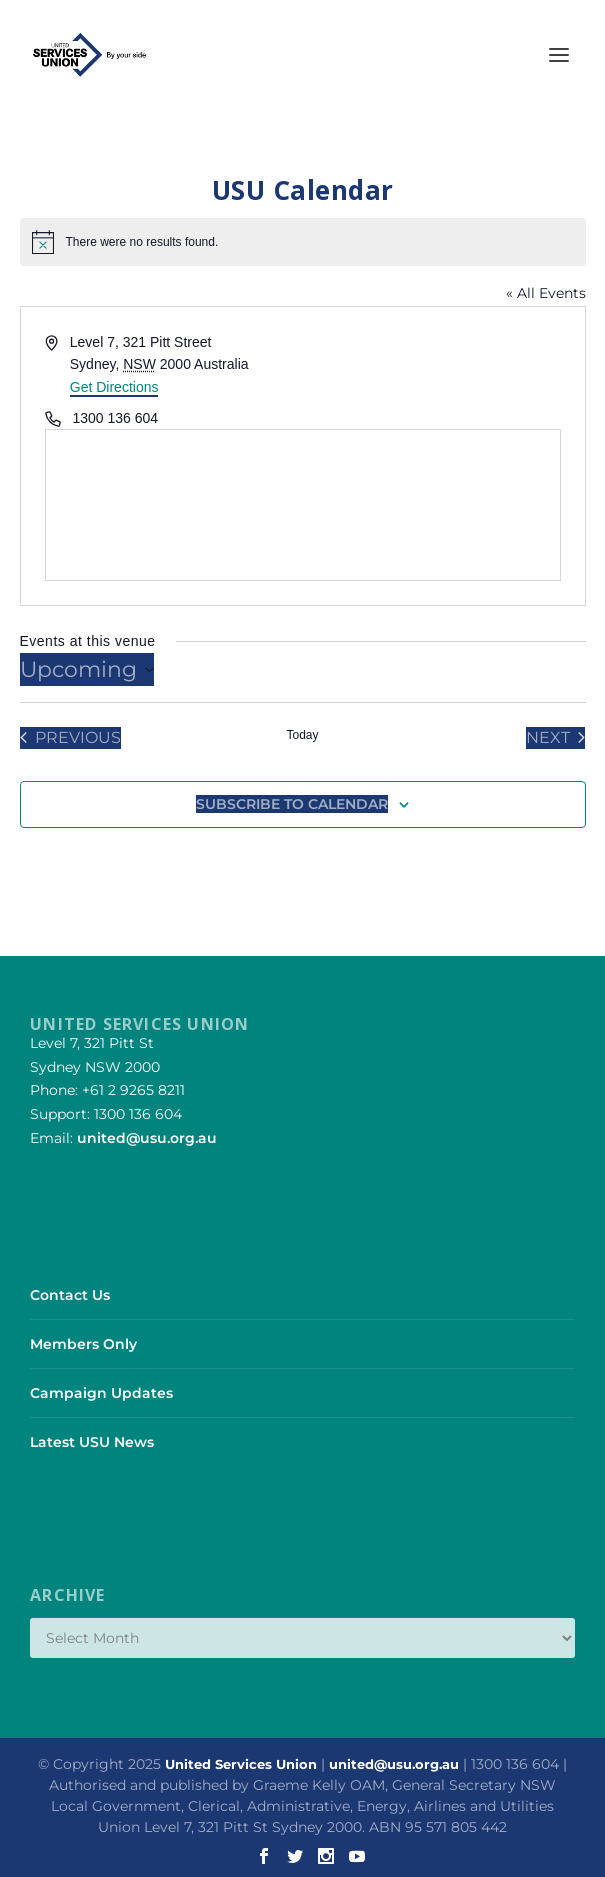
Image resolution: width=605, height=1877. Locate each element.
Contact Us (70, 1295)
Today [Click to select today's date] (302, 735)
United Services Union (241, 1764)
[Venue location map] (303, 505)
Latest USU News (92, 1442)
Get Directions (114, 387)
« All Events (546, 293)
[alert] (303, 242)
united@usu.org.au (147, 1138)
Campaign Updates (101, 1393)
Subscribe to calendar (292, 804)
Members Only (83, 1344)
